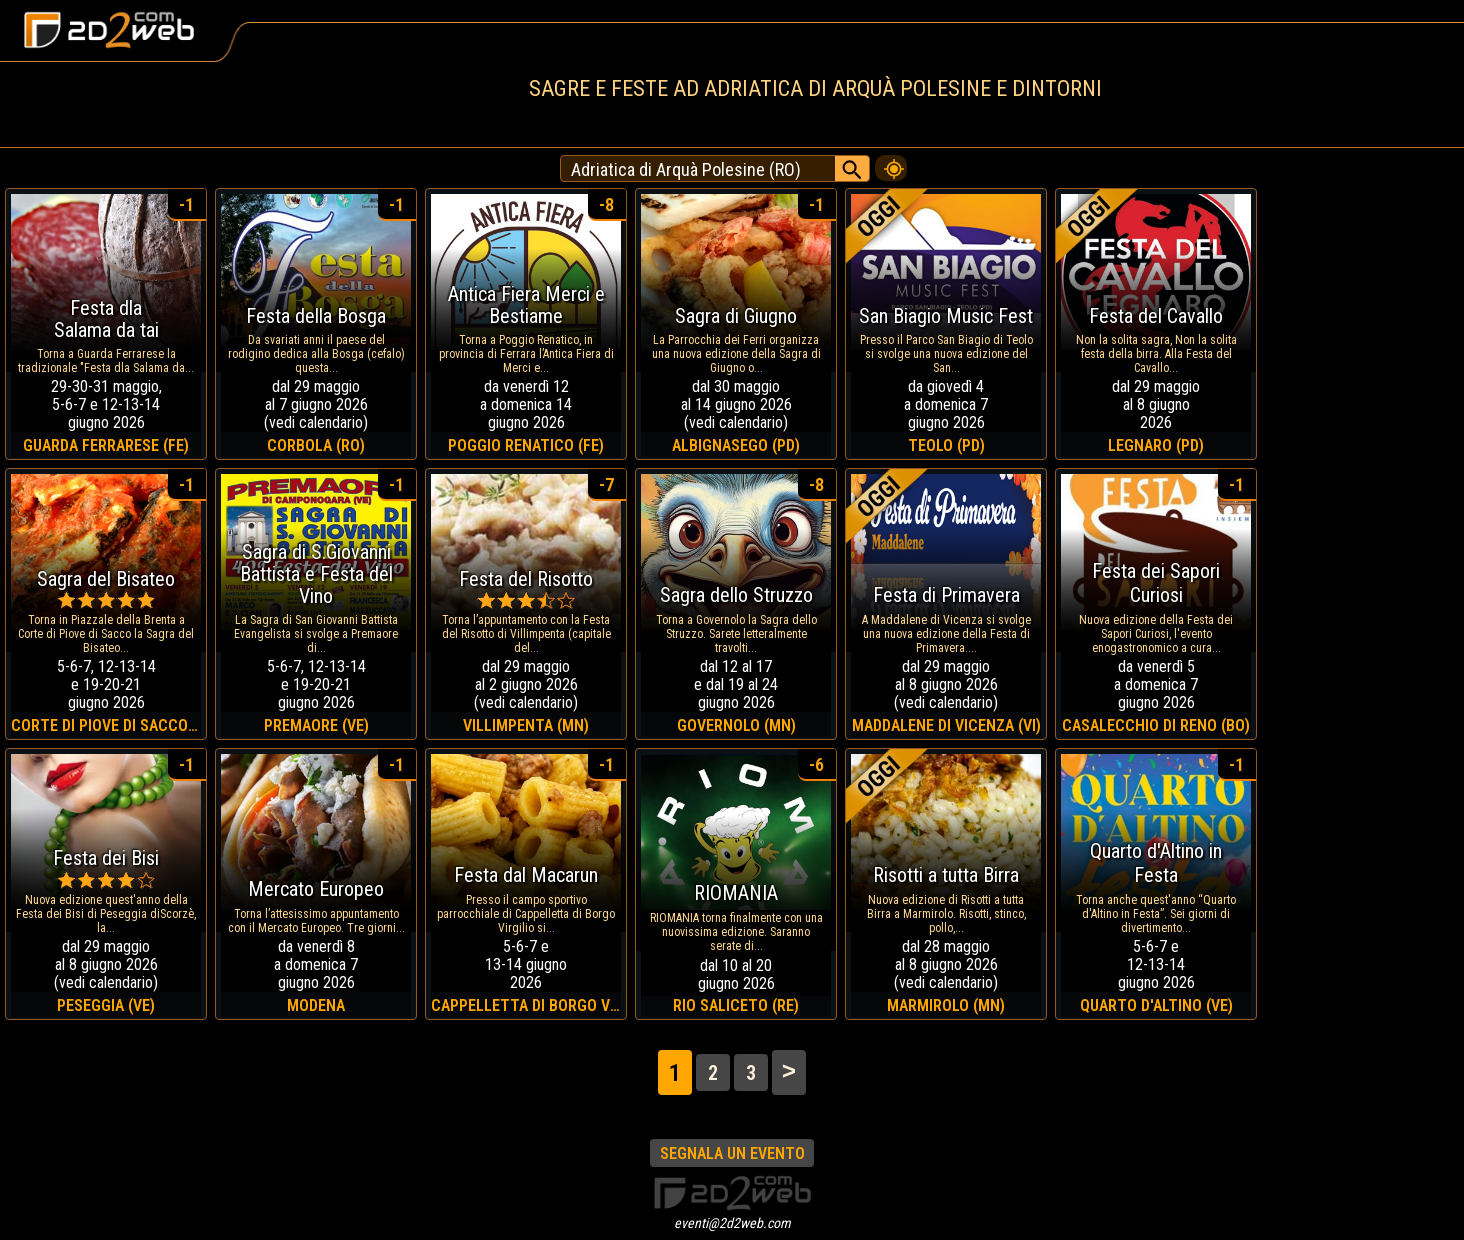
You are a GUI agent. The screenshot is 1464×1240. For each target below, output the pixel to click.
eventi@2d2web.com (732, 1223)
